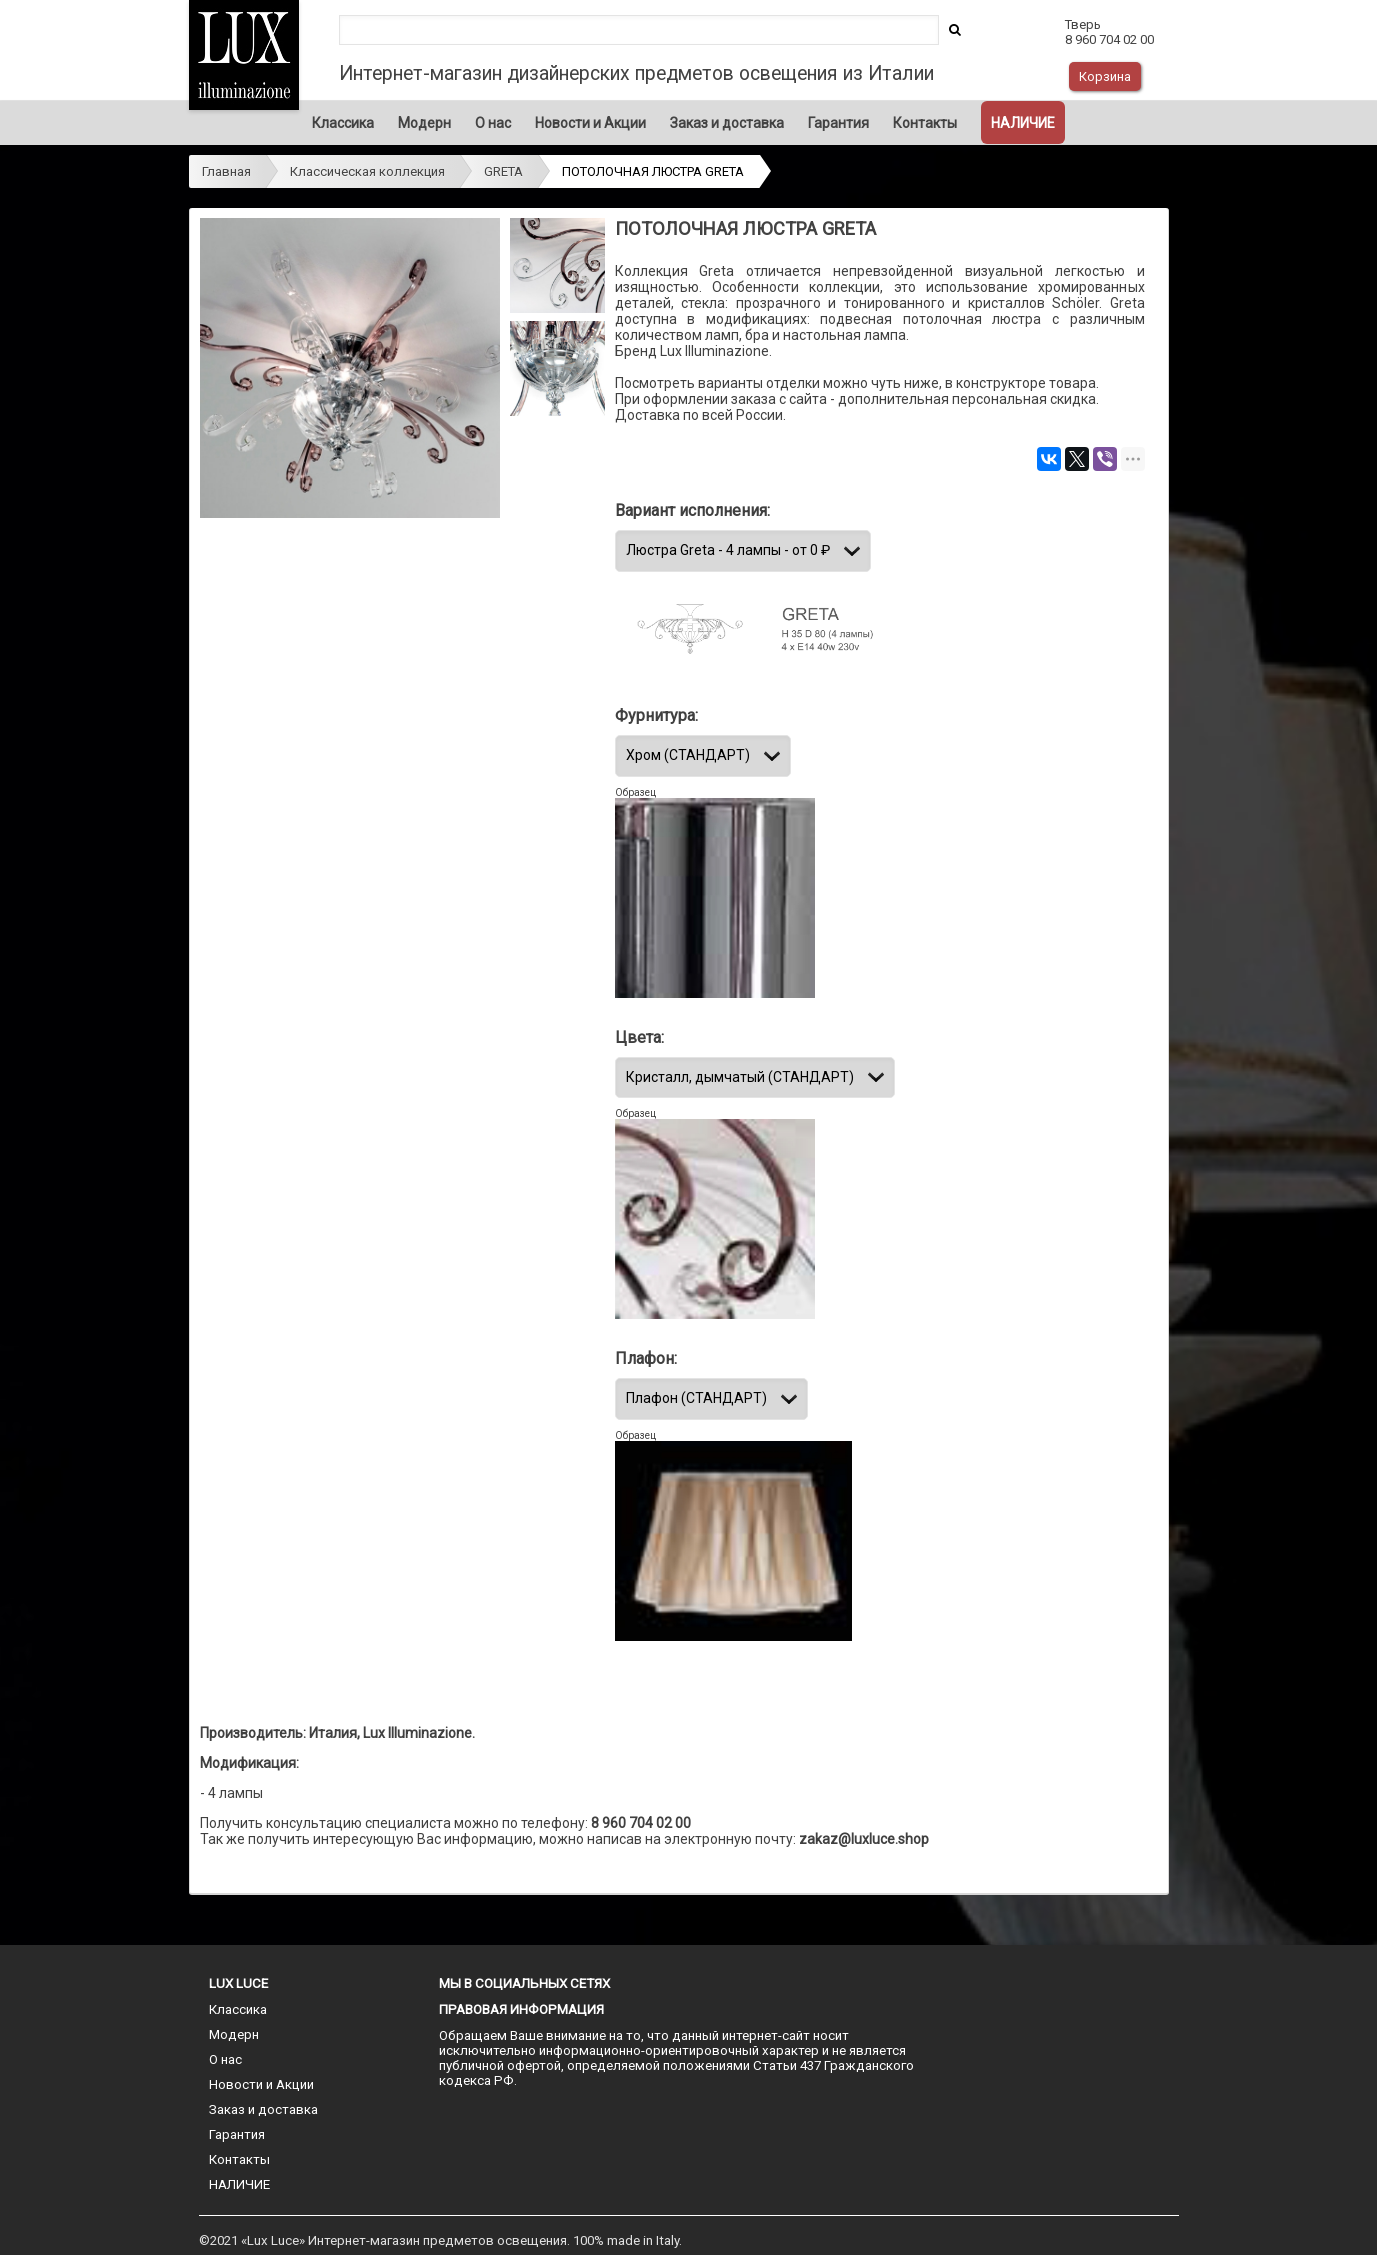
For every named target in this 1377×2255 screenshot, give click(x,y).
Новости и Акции (590, 123)
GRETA (503, 171)
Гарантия (838, 123)
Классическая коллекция (367, 171)
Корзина (1105, 76)
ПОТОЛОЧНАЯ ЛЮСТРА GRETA (653, 171)
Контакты (925, 123)
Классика (343, 123)
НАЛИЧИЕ (1023, 123)
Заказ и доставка (727, 123)
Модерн (424, 123)
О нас (493, 123)
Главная (226, 171)
